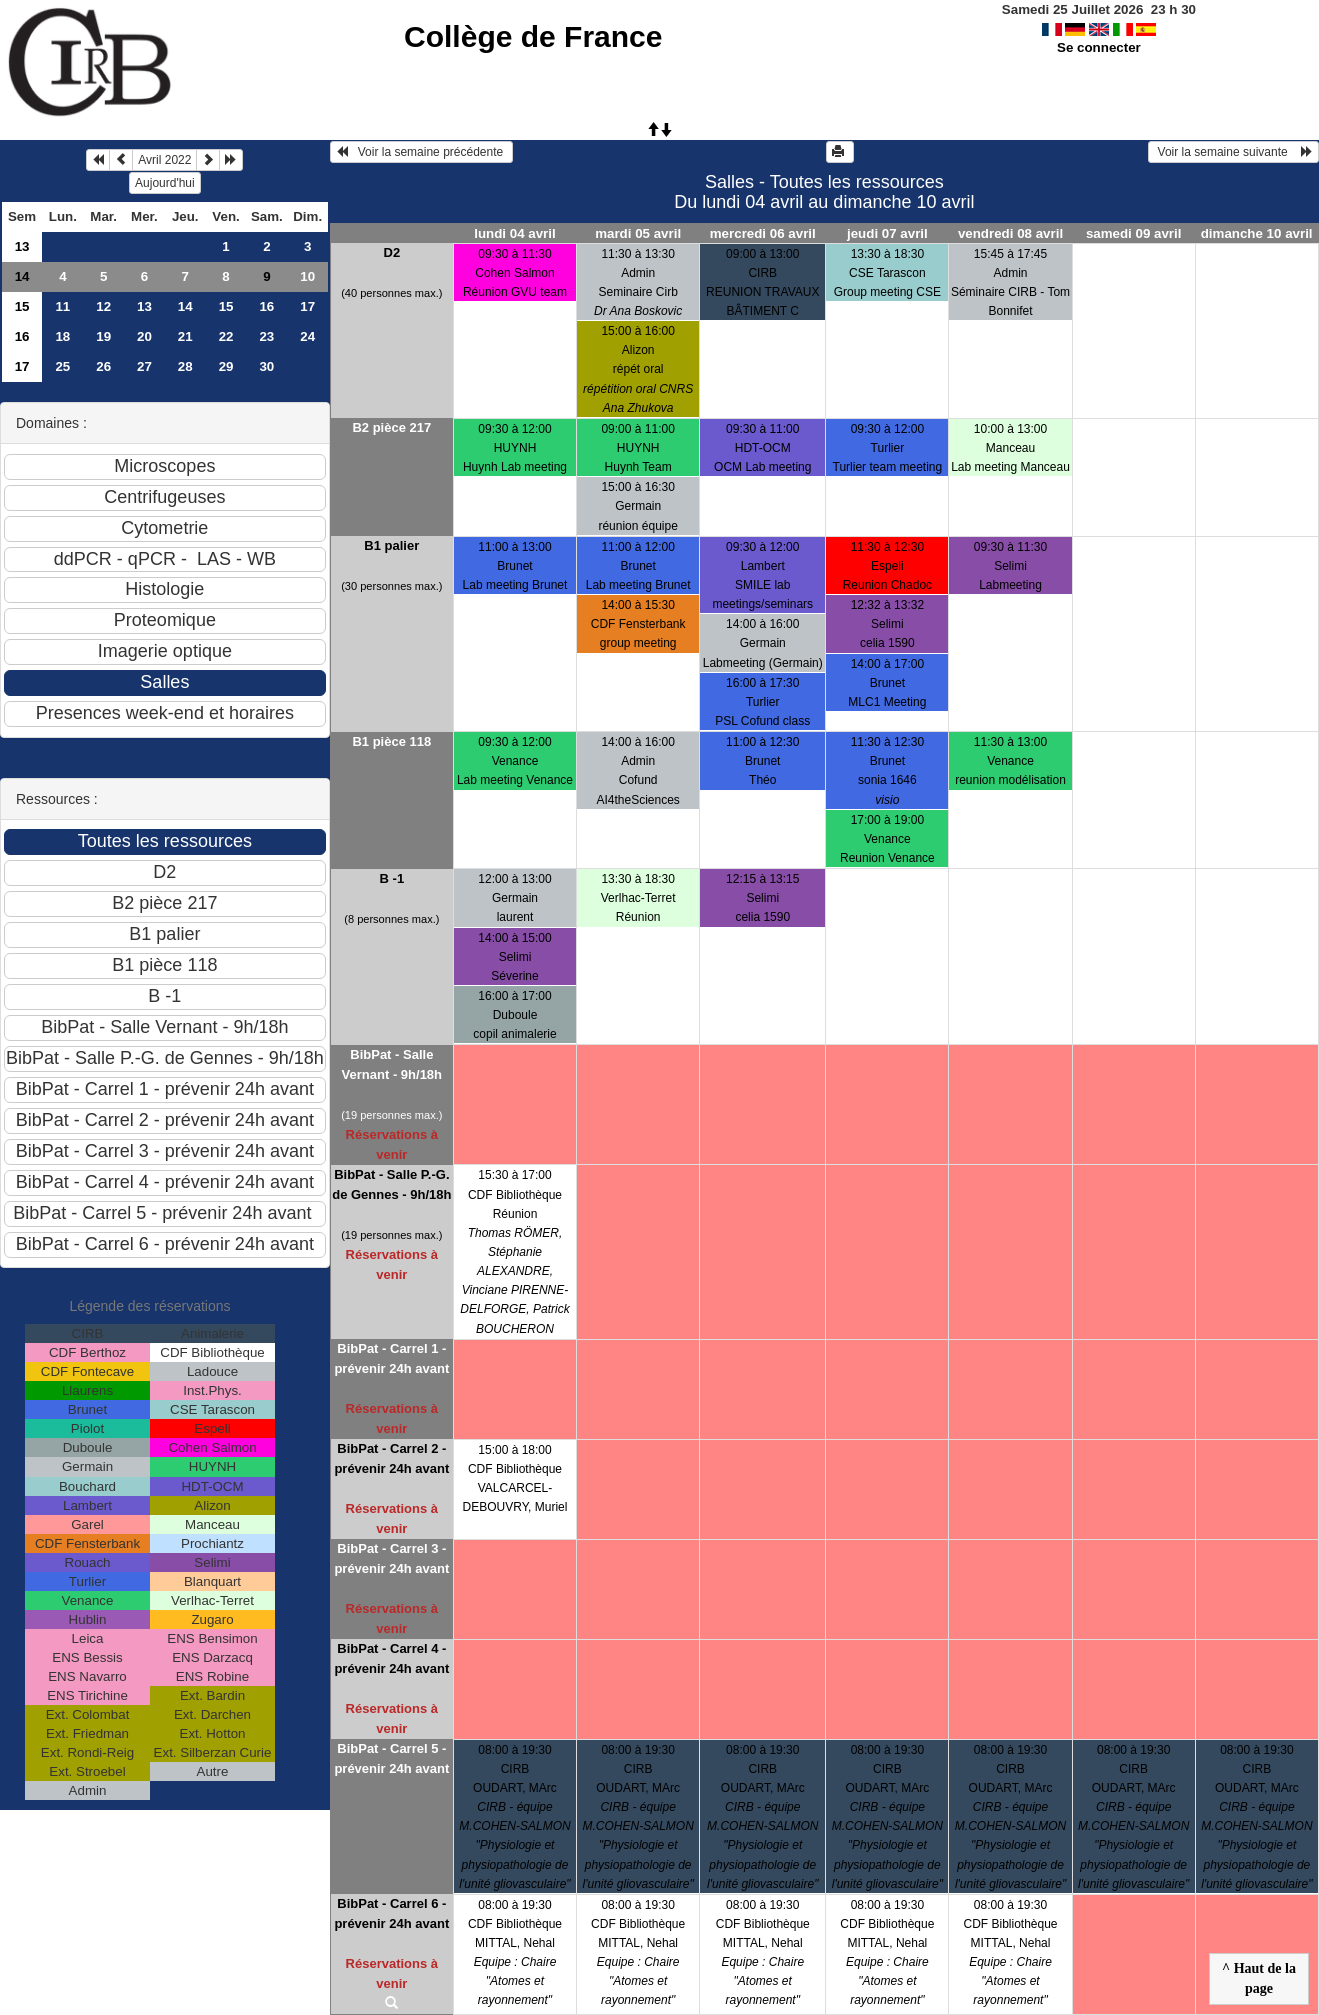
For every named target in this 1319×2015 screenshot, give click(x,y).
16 (266, 306)
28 (185, 366)
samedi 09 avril (1134, 233)
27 (144, 366)
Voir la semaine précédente (421, 152)
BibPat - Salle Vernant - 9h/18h (392, 1064)
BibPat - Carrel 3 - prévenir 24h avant (391, 1558)
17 (307, 306)
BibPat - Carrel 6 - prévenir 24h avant (391, 1913)
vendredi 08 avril (1010, 233)
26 (103, 366)
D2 (392, 252)
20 (144, 336)
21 (185, 336)
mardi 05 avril (638, 233)
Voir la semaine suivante (1233, 152)
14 (22, 276)
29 (226, 366)
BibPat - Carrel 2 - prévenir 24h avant (391, 1458)
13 (22, 246)
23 (266, 336)
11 (62, 306)
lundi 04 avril (514, 233)
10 (307, 276)
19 (103, 336)
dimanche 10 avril (1257, 233)
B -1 (392, 878)
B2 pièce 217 (391, 427)
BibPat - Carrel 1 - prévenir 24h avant (391, 1358)
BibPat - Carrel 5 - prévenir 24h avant (391, 1758)
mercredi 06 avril (763, 233)
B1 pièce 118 (391, 741)
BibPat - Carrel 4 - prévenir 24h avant (391, 1658)
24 (307, 336)
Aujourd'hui (165, 183)
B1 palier (391, 545)
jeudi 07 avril (887, 233)
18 (62, 336)
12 (103, 306)
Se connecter (1099, 47)
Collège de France (533, 36)
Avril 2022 (164, 160)
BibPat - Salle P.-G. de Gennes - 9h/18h (391, 1184)
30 (266, 366)
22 (226, 336)
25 (62, 366)
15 (22, 306)
